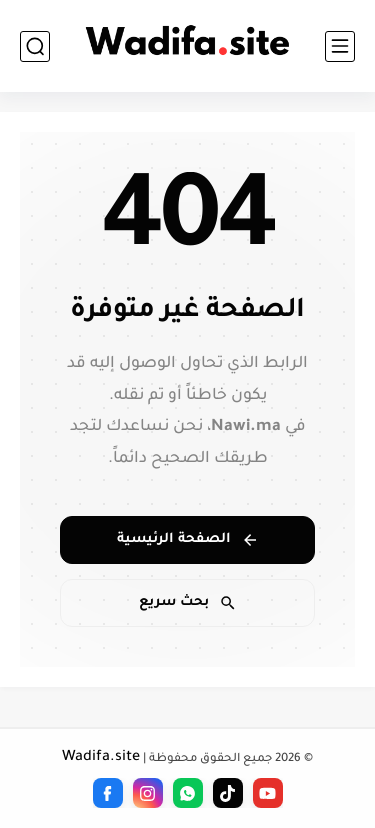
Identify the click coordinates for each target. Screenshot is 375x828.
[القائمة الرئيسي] (340, 46)
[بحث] (35, 46)
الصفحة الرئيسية (188, 540)
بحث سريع (188, 603)
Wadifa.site (101, 758)
